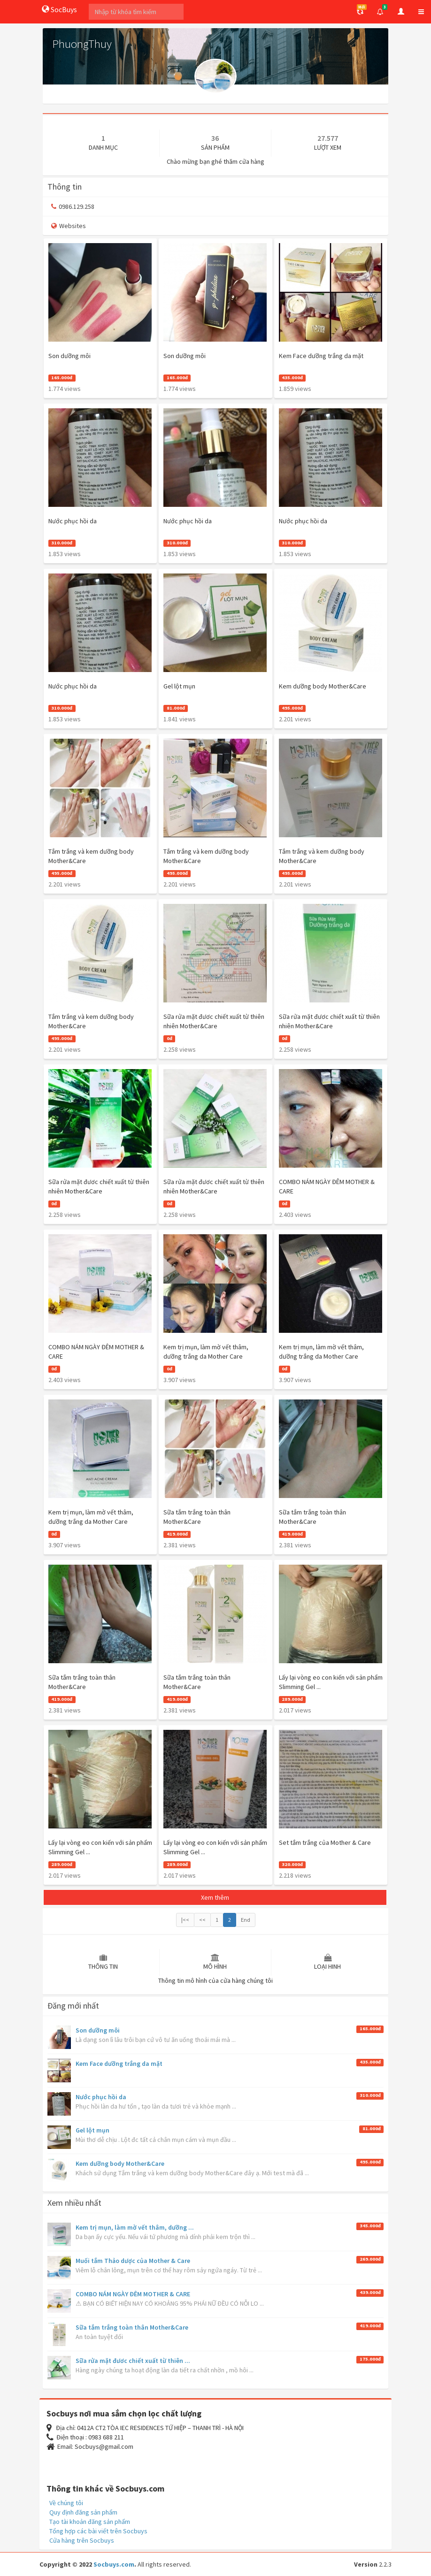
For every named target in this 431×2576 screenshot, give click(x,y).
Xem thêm (215, 1897)
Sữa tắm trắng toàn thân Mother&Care (132, 2327)
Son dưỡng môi (98, 2030)
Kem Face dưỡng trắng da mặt (119, 2063)
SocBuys (59, 9)
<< (202, 1919)
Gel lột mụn (92, 2130)
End (245, 1919)
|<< (185, 1919)
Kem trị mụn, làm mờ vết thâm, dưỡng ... (135, 2227)
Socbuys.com (113, 2564)
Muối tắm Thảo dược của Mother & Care (133, 2260)
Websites (68, 226)
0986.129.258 (72, 206)
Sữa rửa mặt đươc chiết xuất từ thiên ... (133, 2360)
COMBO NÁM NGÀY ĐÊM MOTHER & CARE (133, 2294)
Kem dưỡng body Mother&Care (120, 2163)
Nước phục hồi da (101, 2097)
